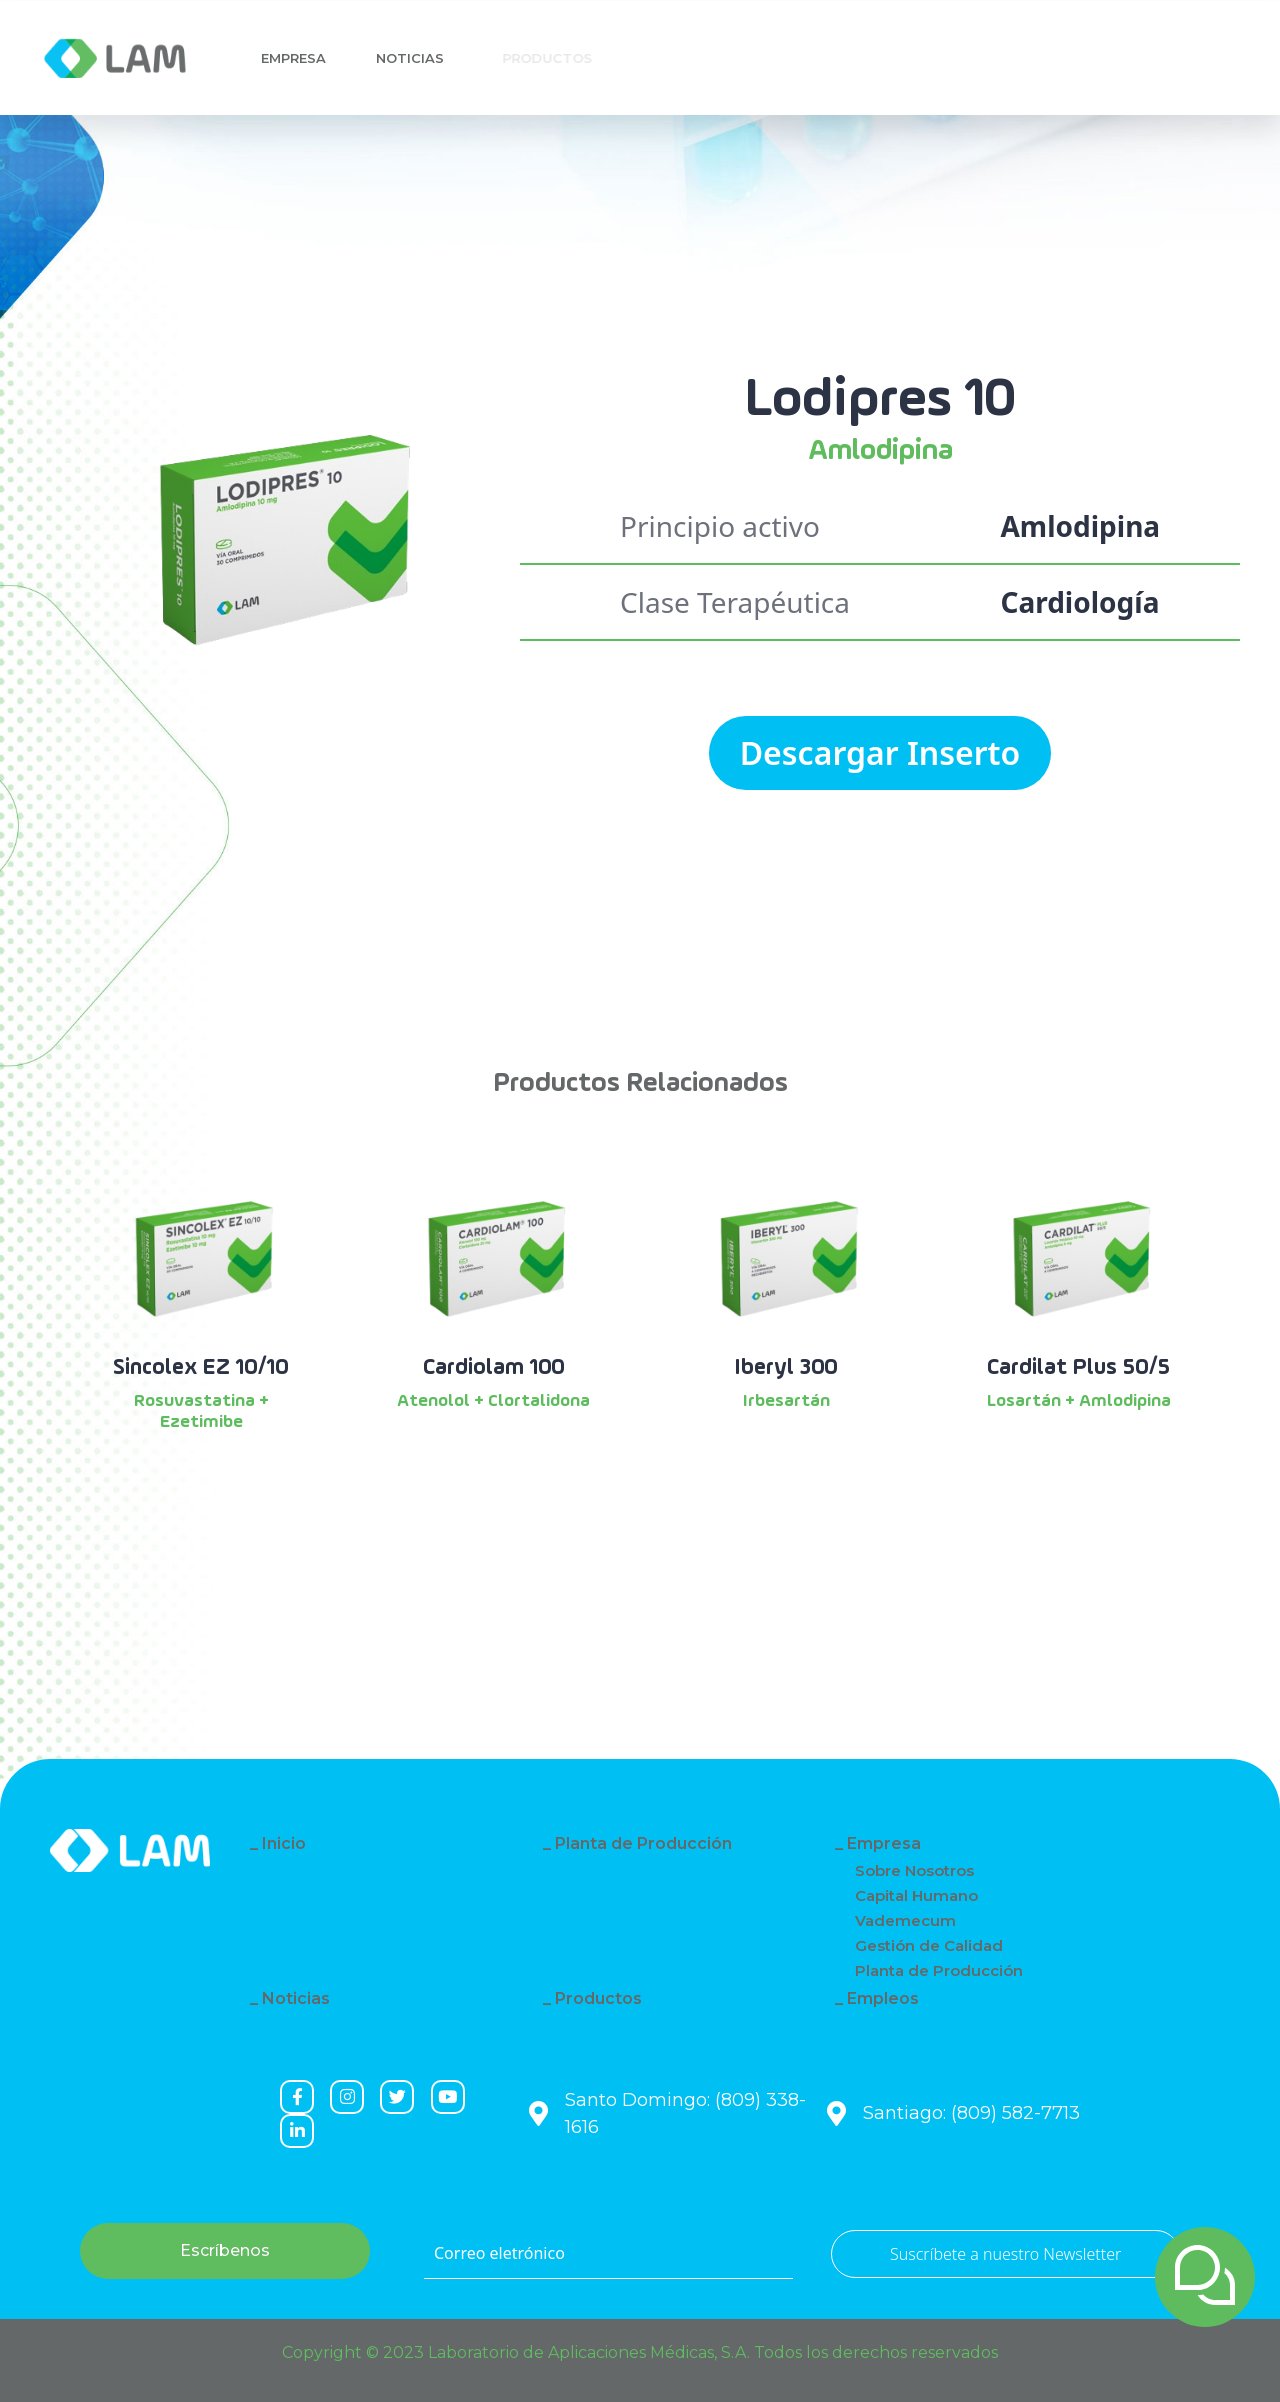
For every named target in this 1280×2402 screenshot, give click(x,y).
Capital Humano (916, 1895)
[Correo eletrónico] (608, 2254)
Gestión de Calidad (929, 1945)
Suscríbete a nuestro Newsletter (1005, 2254)
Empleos (883, 1998)
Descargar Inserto (880, 752)
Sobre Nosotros (914, 1870)
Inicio (284, 1843)
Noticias (415, 58)
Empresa (293, 58)
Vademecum (905, 1920)
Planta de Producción (643, 1843)
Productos (598, 1998)
